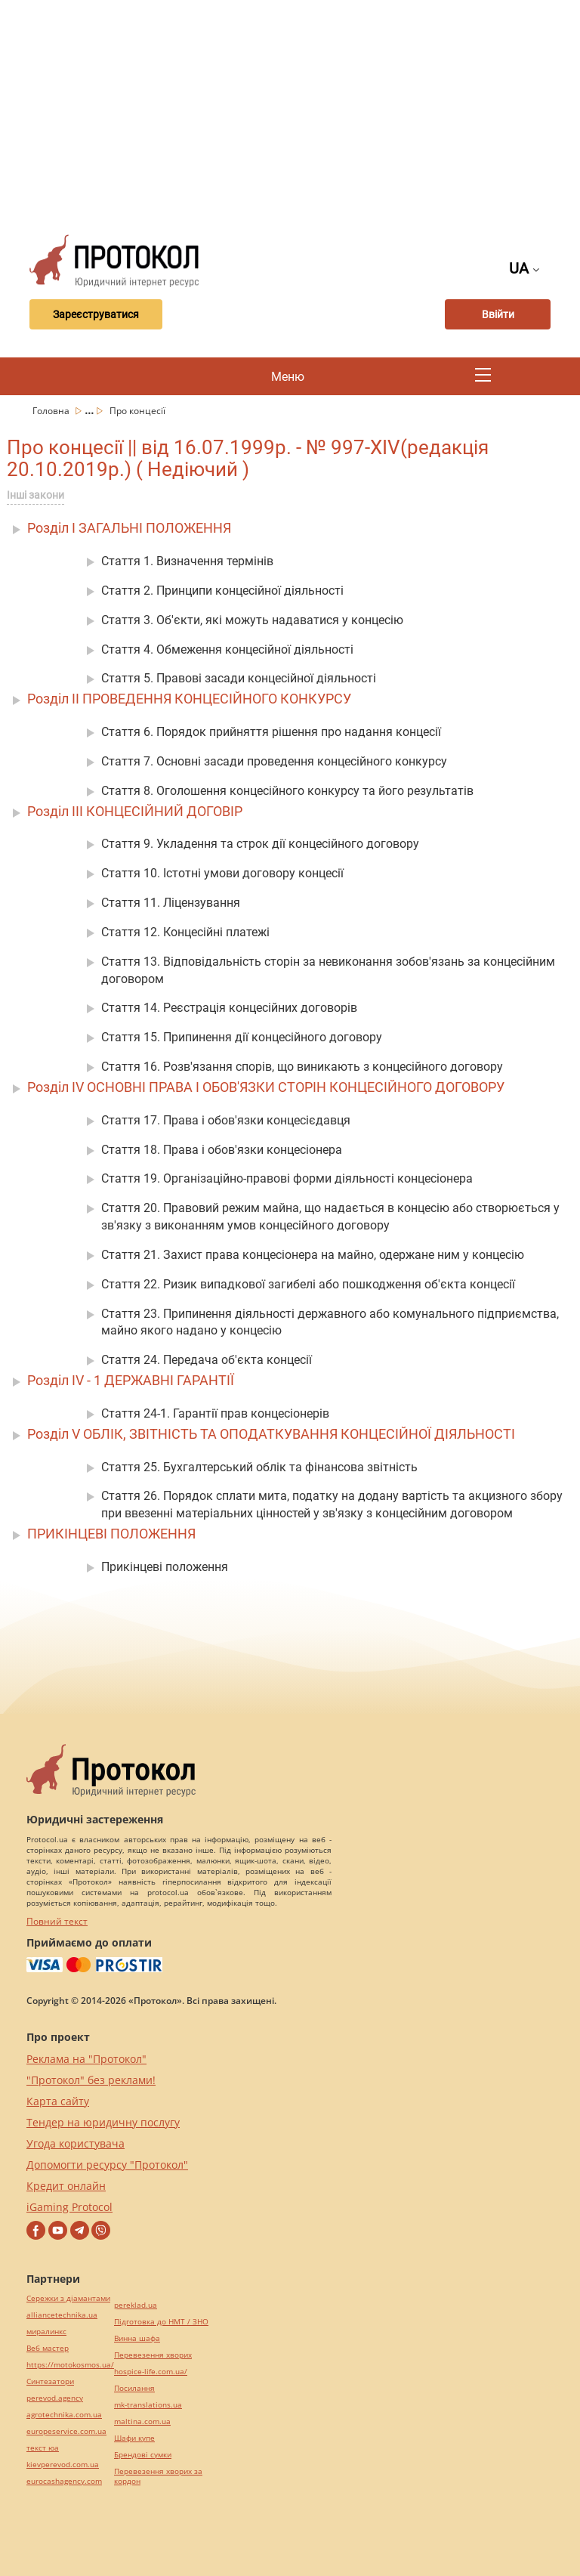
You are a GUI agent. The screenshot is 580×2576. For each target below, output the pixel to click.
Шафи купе (134, 2438)
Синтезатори (50, 2381)
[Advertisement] (299, 113)
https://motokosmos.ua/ (70, 2365)
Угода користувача (75, 2143)
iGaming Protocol (69, 2207)
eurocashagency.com (64, 2481)
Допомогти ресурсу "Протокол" (107, 2164)
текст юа (42, 2448)
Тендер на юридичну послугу (103, 2122)
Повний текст (57, 1921)
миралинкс (46, 2331)
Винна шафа (137, 2338)
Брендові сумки (142, 2455)
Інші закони (35, 495)
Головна (52, 410)
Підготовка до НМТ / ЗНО (161, 2322)
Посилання (134, 2388)
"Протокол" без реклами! (91, 2080)
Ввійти (498, 314)
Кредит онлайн (66, 2186)
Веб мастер (47, 2348)
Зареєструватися (96, 314)
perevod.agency (54, 2398)
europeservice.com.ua (66, 2431)
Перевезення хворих (153, 2355)
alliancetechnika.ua (61, 2315)
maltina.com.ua (142, 2421)
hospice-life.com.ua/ (150, 2372)
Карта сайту (57, 2101)
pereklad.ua (135, 2305)
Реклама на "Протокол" (86, 2059)
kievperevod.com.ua (62, 2464)
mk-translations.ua (148, 2405)
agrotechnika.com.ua (64, 2415)
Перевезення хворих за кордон (158, 2476)
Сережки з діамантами (68, 2298)
